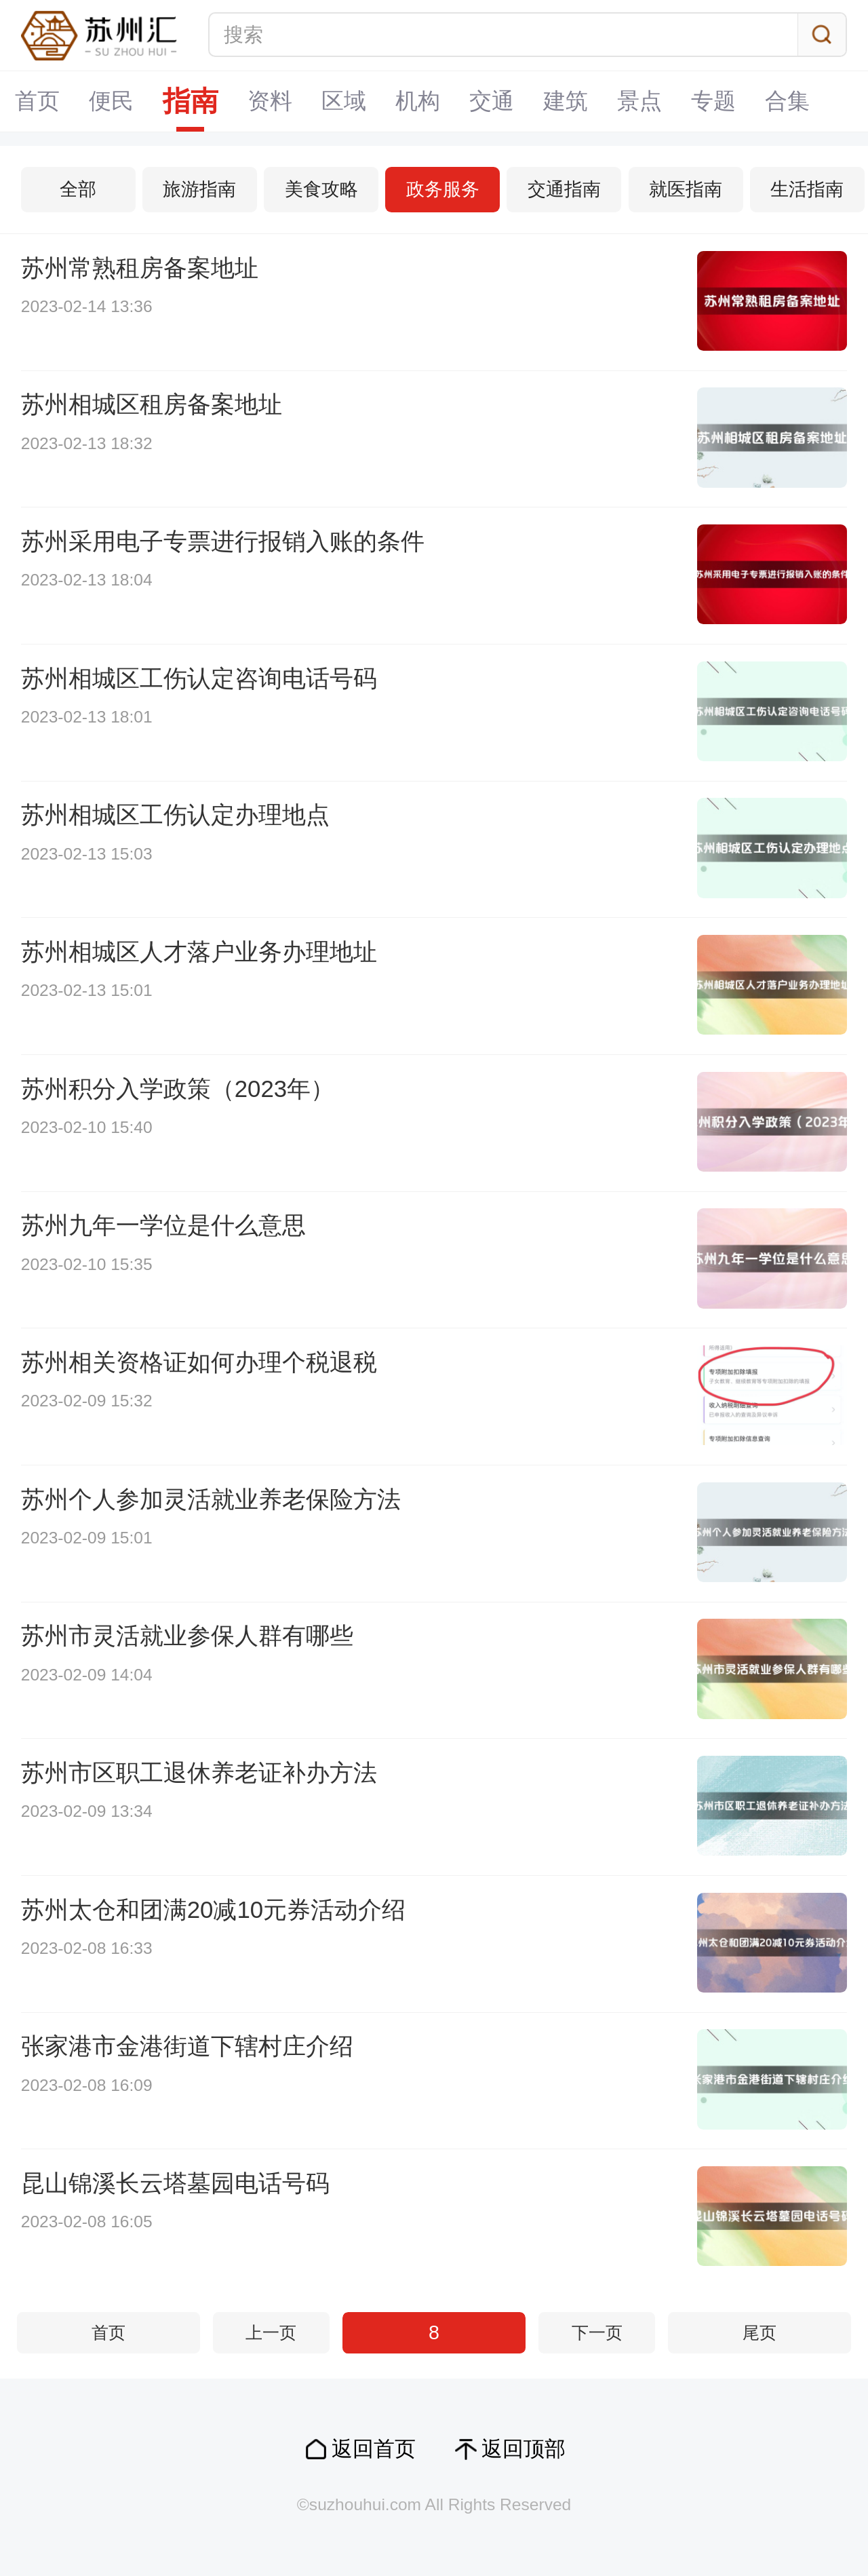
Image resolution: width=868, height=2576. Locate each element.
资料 (270, 100)
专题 (713, 100)
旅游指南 (199, 189)
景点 (639, 100)
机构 (417, 100)
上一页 (270, 2333)
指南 (190, 101)
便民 (111, 100)
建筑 (565, 100)
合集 (787, 100)
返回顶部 (523, 2449)
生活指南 (807, 189)
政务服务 (442, 189)
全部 (78, 189)
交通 (491, 100)
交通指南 (564, 189)
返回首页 (374, 2449)
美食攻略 (321, 189)
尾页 (759, 2333)
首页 (37, 100)
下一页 (597, 2333)
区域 (343, 100)
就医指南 (685, 189)
